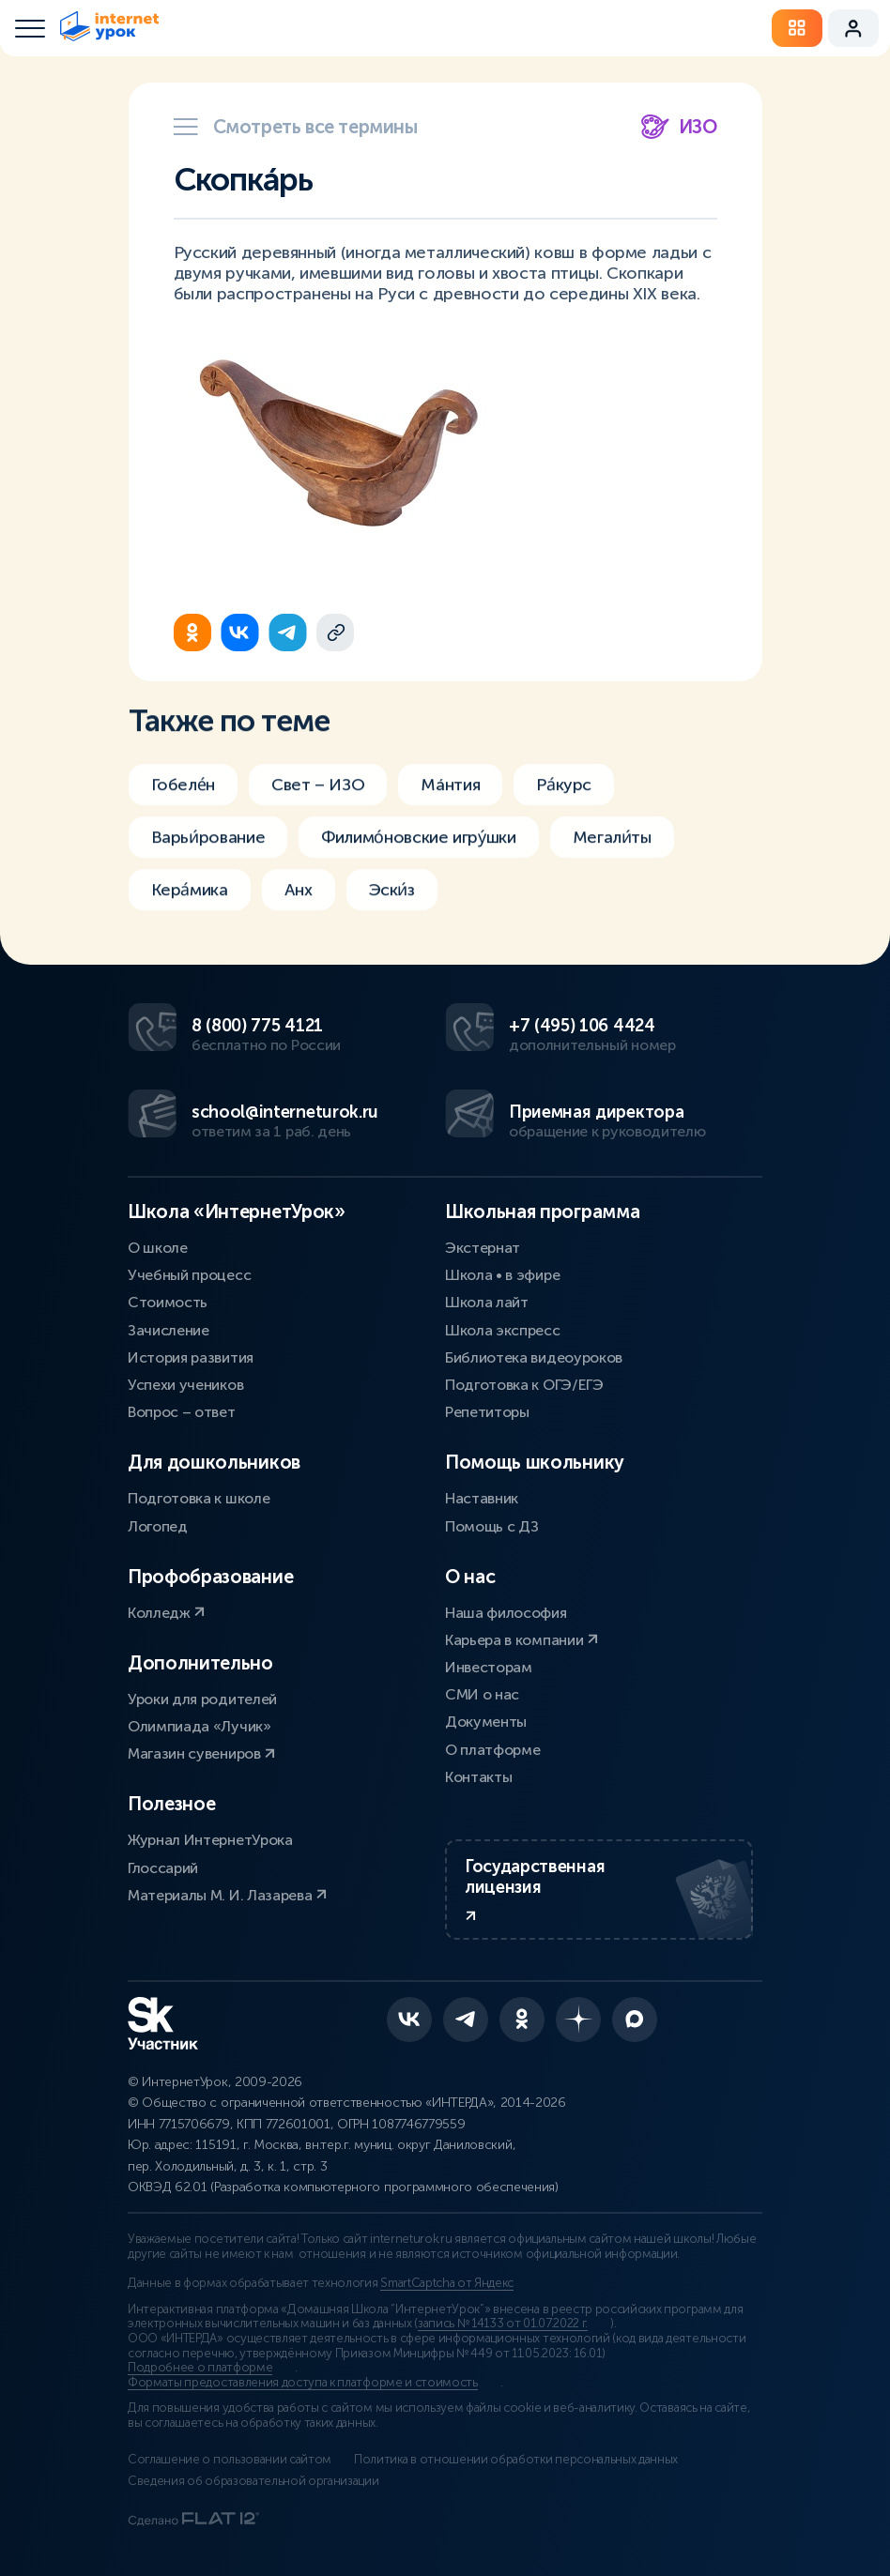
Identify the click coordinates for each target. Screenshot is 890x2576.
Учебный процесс (189, 1275)
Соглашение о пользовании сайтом (229, 2459)
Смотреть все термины (296, 126)
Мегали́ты (612, 857)
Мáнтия (450, 805)
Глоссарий (163, 1868)
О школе (158, 1248)
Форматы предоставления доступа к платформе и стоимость (303, 2382)
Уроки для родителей (202, 1699)
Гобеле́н (183, 805)
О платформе (492, 1750)
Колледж (166, 1613)
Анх (298, 910)
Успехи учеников (185, 1385)
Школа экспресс (502, 1330)
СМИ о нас (482, 1694)
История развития (190, 1357)
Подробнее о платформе (200, 2367)
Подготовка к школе (198, 1498)
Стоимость (167, 1302)
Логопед (158, 1526)
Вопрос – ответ (182, 1412)
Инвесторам (488, 1667)
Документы (486, 1722)
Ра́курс (563, 805)
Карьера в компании (521, 1640)
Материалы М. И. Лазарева (227, 1895)
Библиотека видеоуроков (533, 1357)
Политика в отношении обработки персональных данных (516, 2459)
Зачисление (168, 1330)
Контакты (478, 1777)
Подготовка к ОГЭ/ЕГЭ (524, 1385)
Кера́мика (189, 910)
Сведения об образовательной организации (253, 2481)
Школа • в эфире (502, 1275)
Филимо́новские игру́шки (418, 857)
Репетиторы (487, 1412)
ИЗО (679, 127)
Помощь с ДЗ (491, 1526)
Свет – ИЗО (317, 805)
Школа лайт (487, 1302)
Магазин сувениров (201, 1753)
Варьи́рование (208, 857)
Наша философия (506, 1613)
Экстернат (482, 1248)
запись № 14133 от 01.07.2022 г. (503, 2323)
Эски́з (392, 910)
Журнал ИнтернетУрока (210, 1840)
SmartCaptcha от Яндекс (447, 2283)
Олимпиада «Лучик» (199, 1726)
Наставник (481, 1498)
